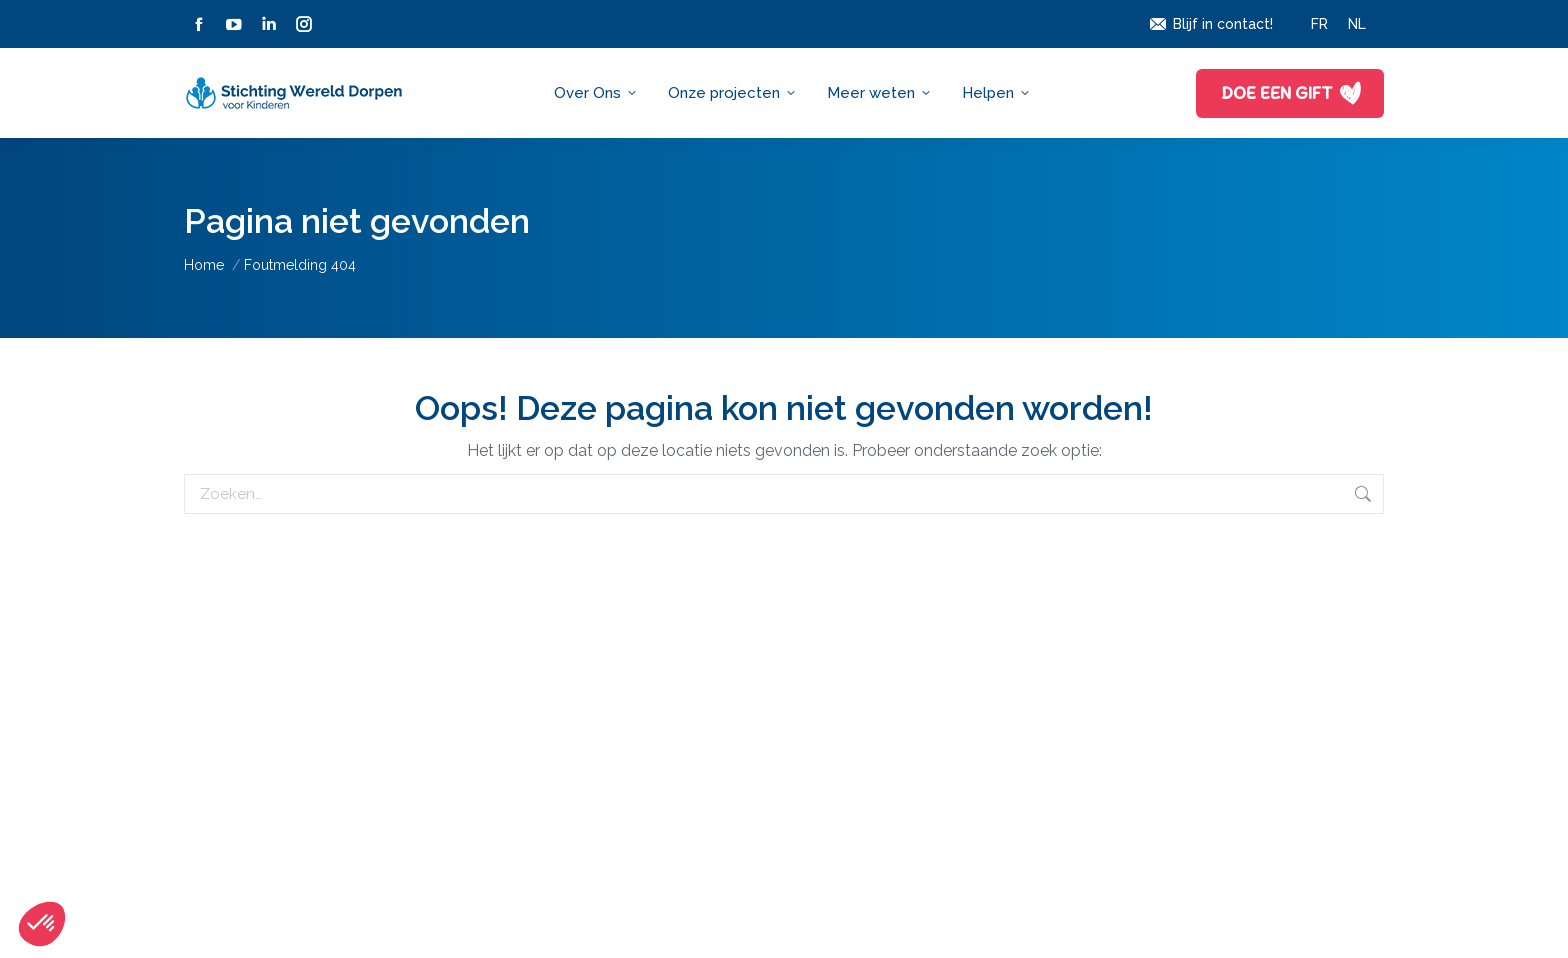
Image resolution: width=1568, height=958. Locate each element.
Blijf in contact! (1210, 24)
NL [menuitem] (1357, 24)
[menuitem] (1319, 24)
